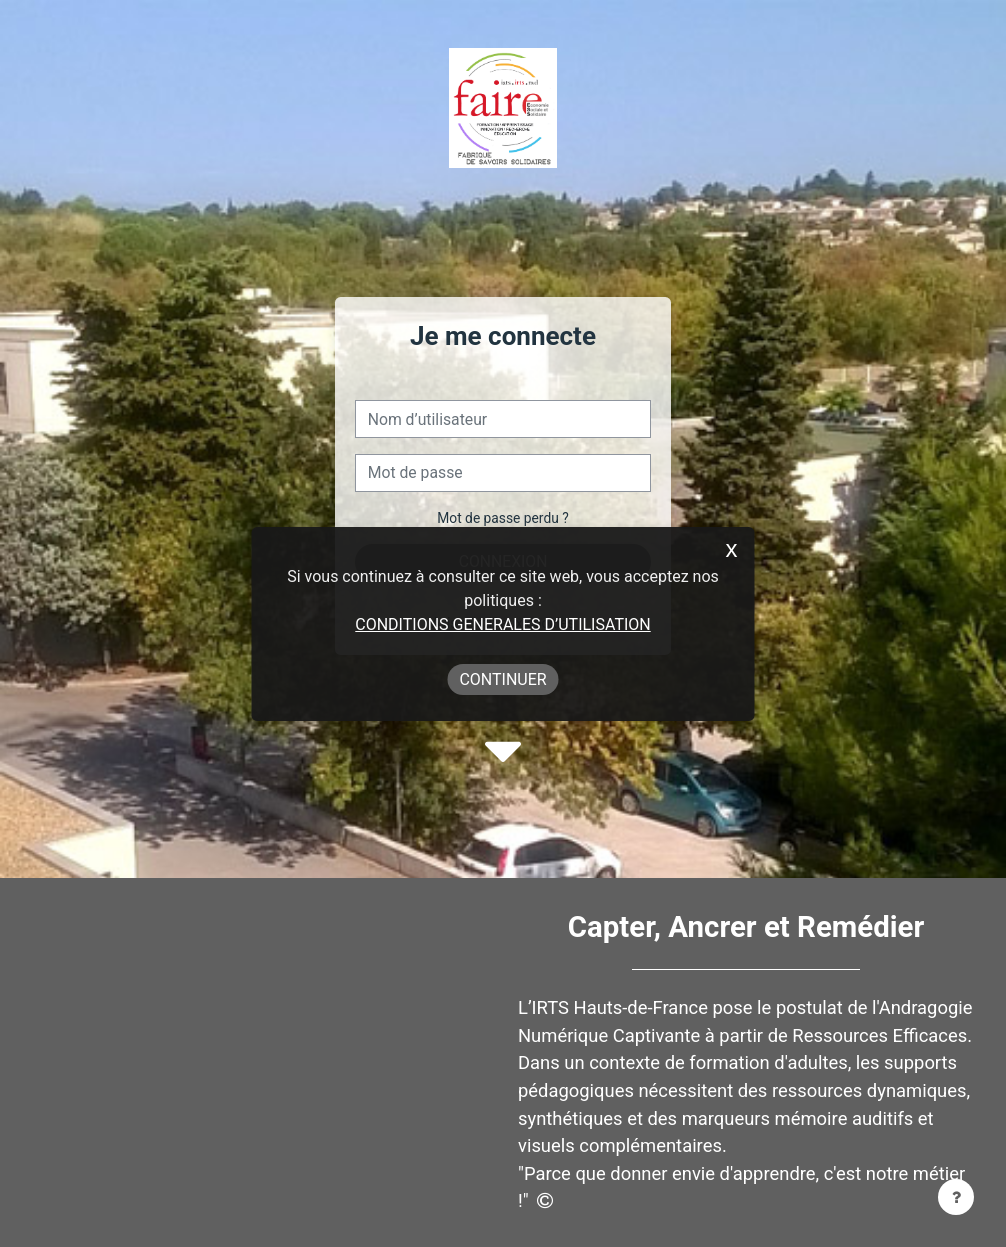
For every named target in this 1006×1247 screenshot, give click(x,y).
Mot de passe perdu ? (502, 518)
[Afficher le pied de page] (956, 1197)
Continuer (502, 679)
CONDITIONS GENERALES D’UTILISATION (502, 624)
